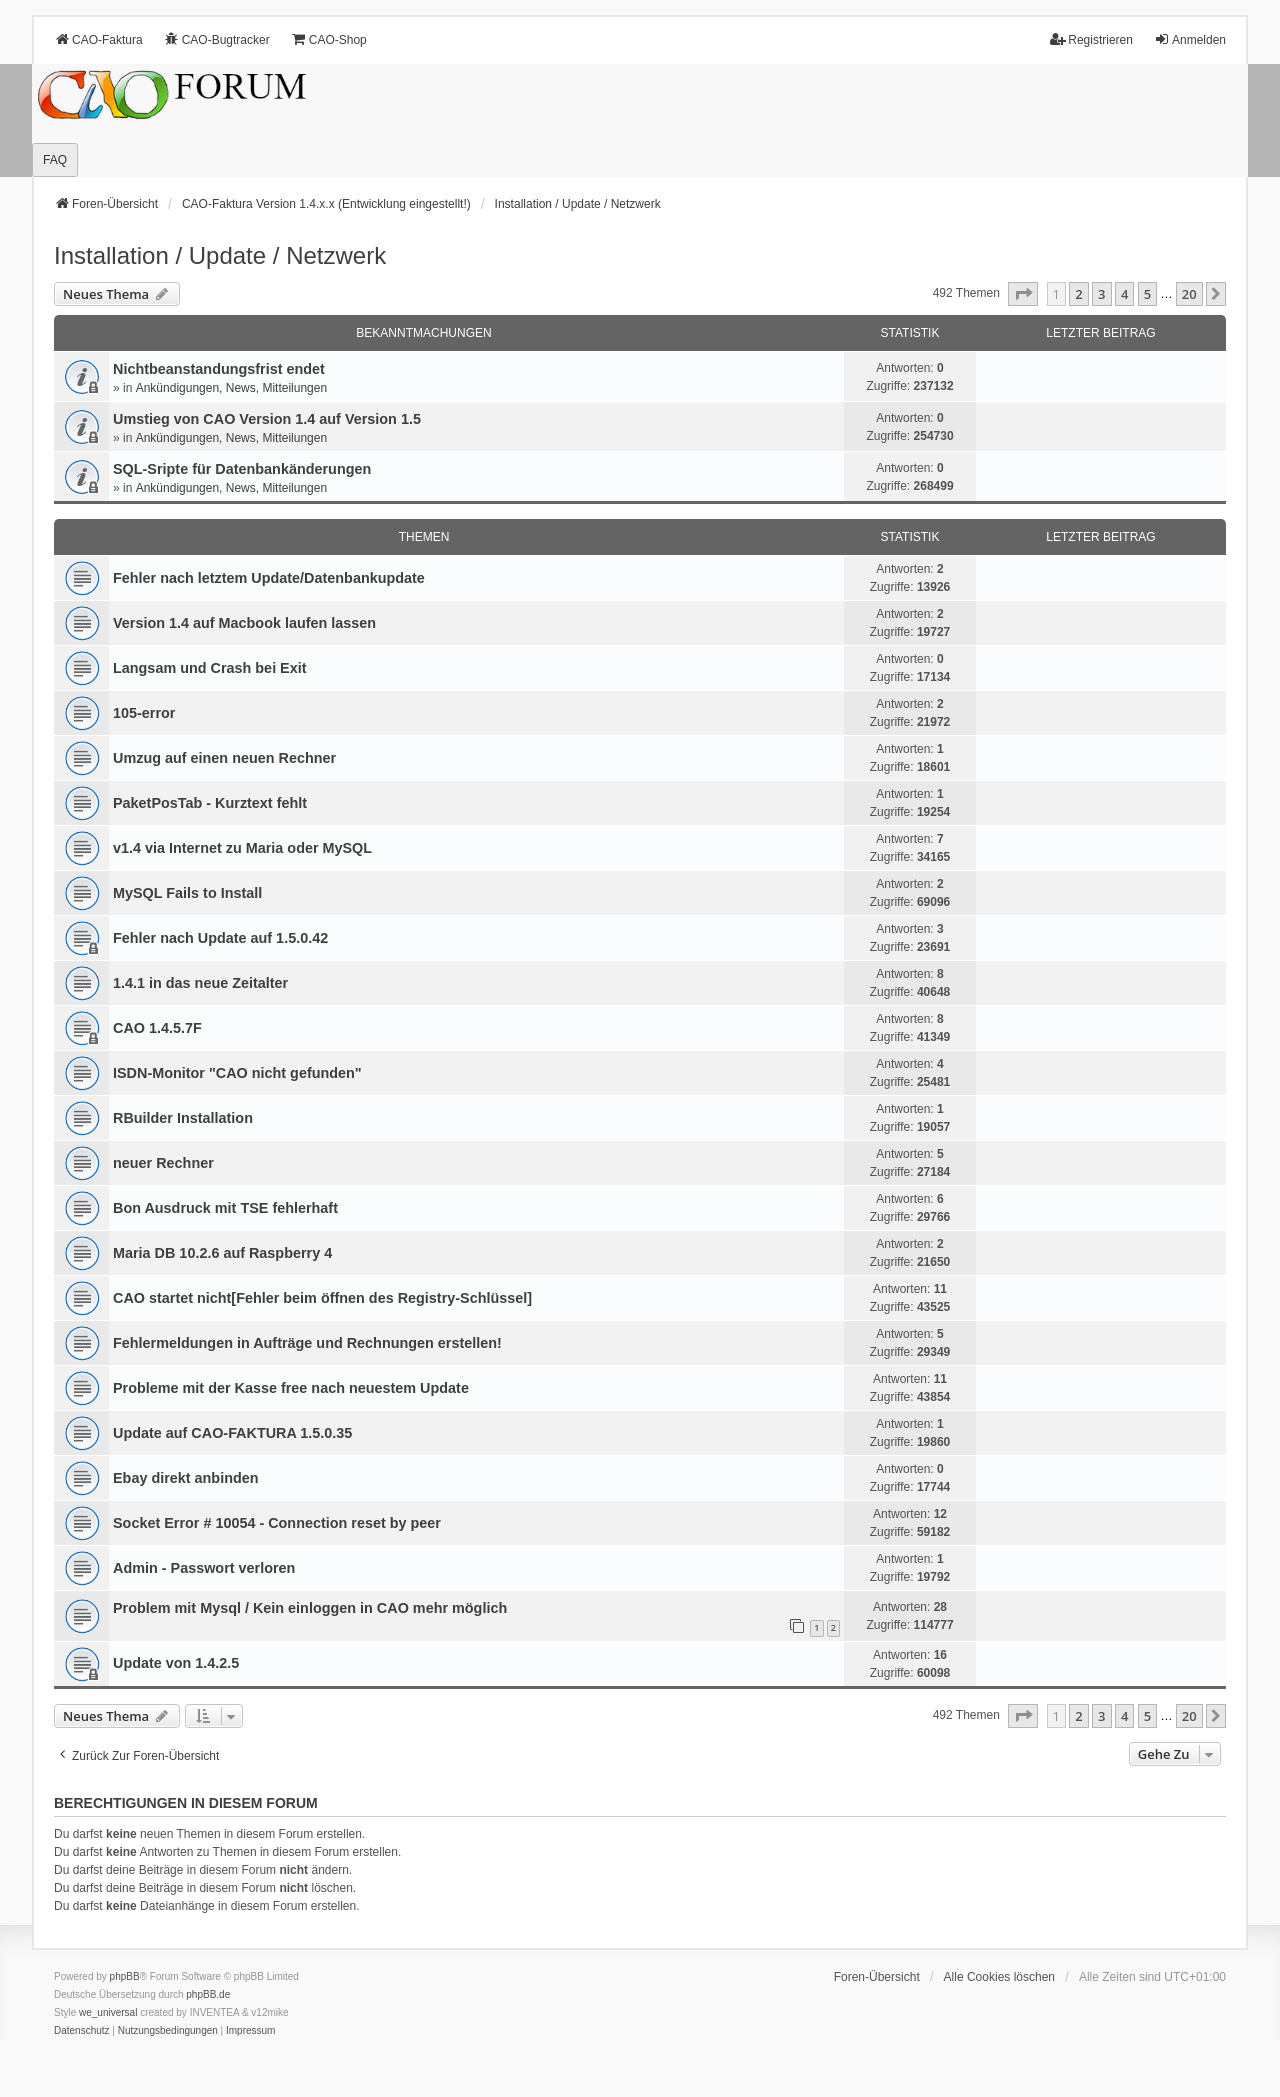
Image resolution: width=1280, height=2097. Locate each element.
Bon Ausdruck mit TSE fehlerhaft (225, 1208)
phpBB (125, 1976)
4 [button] (1124, 294)
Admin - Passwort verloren (204, 1568)
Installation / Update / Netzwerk (220, 255)
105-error (144, 713)
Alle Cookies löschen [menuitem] (999, 1977)
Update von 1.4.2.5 (176, 1663)
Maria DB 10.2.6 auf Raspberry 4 (222, 1253)
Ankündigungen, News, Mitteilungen (231, 388)
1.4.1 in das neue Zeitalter (200, 983)
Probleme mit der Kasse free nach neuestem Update (291, 1388)
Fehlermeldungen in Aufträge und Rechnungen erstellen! (307, 1343)
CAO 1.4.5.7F (157, 1028)
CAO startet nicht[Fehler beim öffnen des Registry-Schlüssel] (322, 1298)
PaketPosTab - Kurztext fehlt (210, 803)
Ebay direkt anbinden (186, 1478)
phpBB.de (208, 1994)
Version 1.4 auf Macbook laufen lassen (244, 623)
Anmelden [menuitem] (1190, 39)
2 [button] (1078, 294)
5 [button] (1147, 294)
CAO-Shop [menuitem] (329, 39)
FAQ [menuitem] (55, 160)
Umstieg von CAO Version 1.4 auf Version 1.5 (267, 419)
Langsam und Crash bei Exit (210, 668)
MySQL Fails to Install (187, 893)
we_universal (108, 2012)
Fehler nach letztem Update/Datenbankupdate (269, 578)
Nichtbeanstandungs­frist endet (219, 369)
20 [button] (1189, 294)
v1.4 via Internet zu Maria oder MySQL (242, 848)
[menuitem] (82, 2031)
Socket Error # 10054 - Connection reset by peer (277, 1523)
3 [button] (1101, 294)
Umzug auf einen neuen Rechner (224, 758)
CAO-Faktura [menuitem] (98, 39)
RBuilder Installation (183, 1118)
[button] (1023, 294)
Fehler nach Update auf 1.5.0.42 (220, 938)
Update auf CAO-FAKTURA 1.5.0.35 (232, 1433)
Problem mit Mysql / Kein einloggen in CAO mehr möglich (310, 1608)
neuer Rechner (163, 1163)
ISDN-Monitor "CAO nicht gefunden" (237, 1073)
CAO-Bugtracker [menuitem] (217, 39)
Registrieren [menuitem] (1091, 39)
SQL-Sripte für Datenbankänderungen (242, 469)
